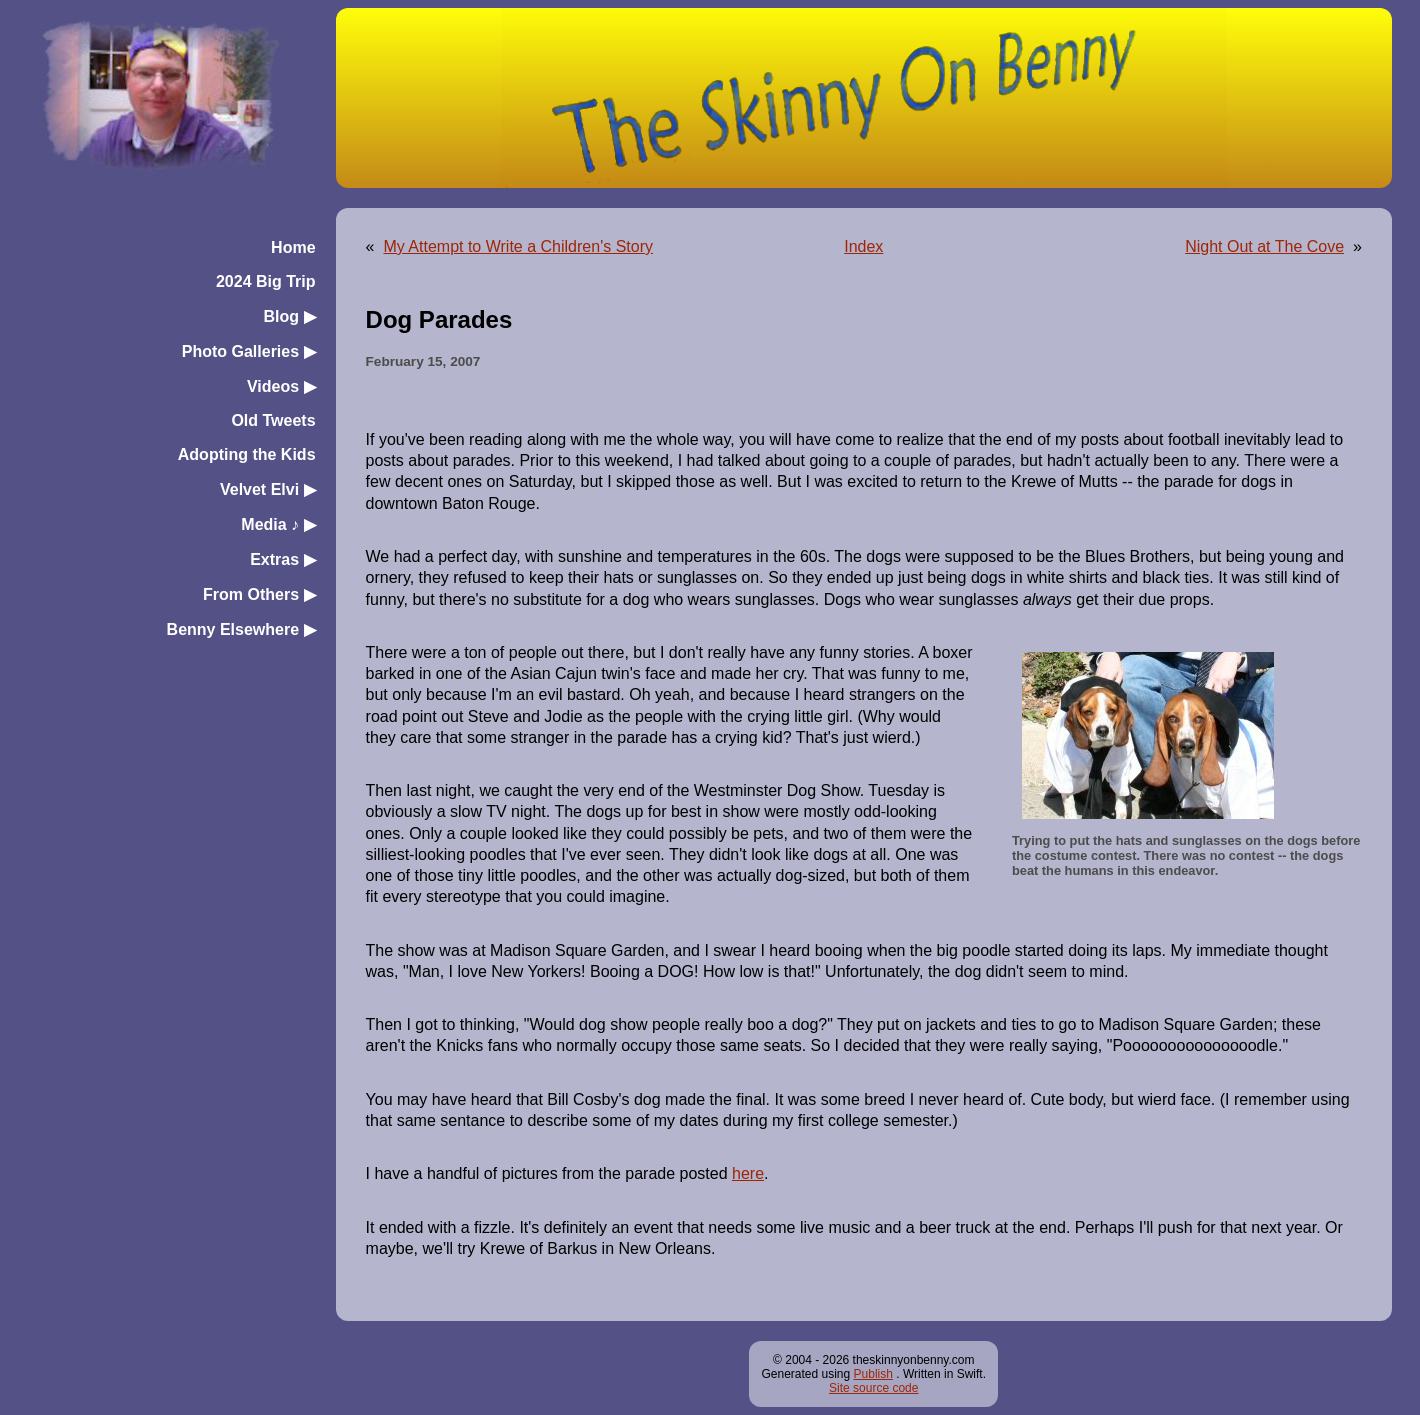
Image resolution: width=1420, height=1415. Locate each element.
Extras (282, 559)
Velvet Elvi (268, 489)
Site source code (873, 1388)
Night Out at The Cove (1264, 246)
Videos (281, 386)
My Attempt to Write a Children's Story (518, 246)
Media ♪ (278, 524)
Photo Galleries (249, 351)
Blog (290, 316)
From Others (259, 594)
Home (293, 247)
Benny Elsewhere (241, 629)
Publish (873, 1374)
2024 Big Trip (266, 281)
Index (863, 246)
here (748, 1173)
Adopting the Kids (247, 454)
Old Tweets (273, 420)
